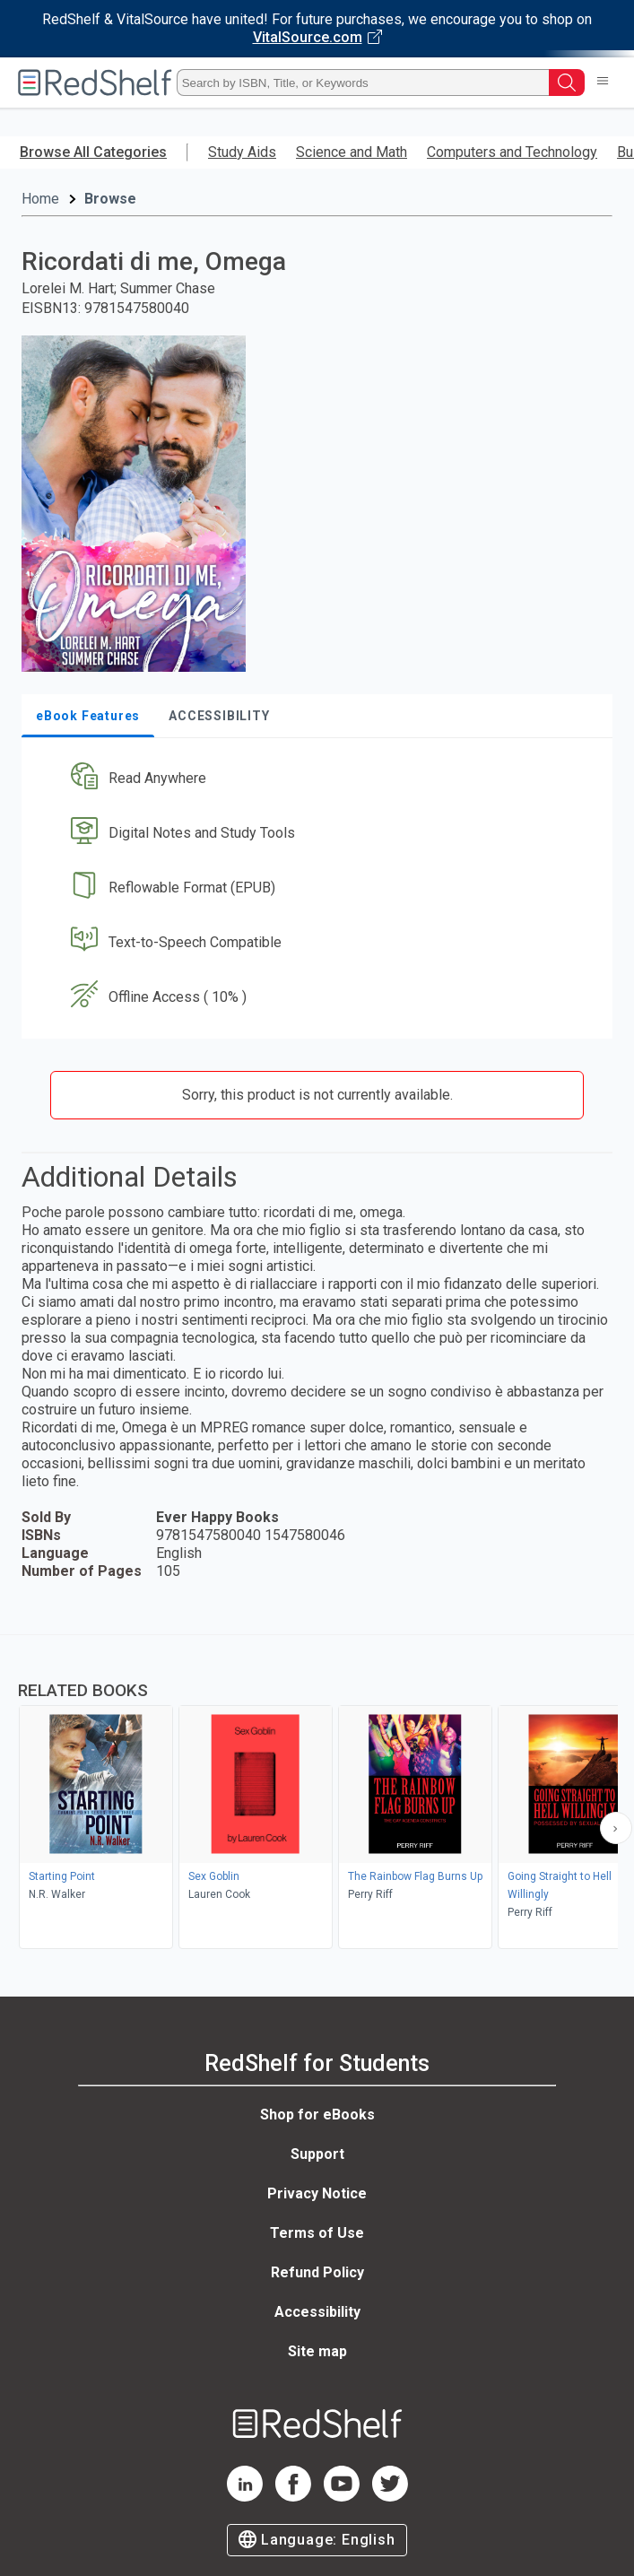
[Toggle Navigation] (603, 82)
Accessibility (317, 2311)
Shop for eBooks (317, 2114)
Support (317, 2154)
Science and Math (351, 152)
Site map (317, 2351)
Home (40, 198)
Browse (110, 198)
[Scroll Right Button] (616, 1828)
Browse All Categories (93, 152)
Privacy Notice (317, 2193)
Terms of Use (317, 2232)
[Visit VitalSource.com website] (317, 28)
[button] (315, 779)
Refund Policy (317, 2272)
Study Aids (242, 152)
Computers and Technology (512, 152)
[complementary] (317, 1794)
